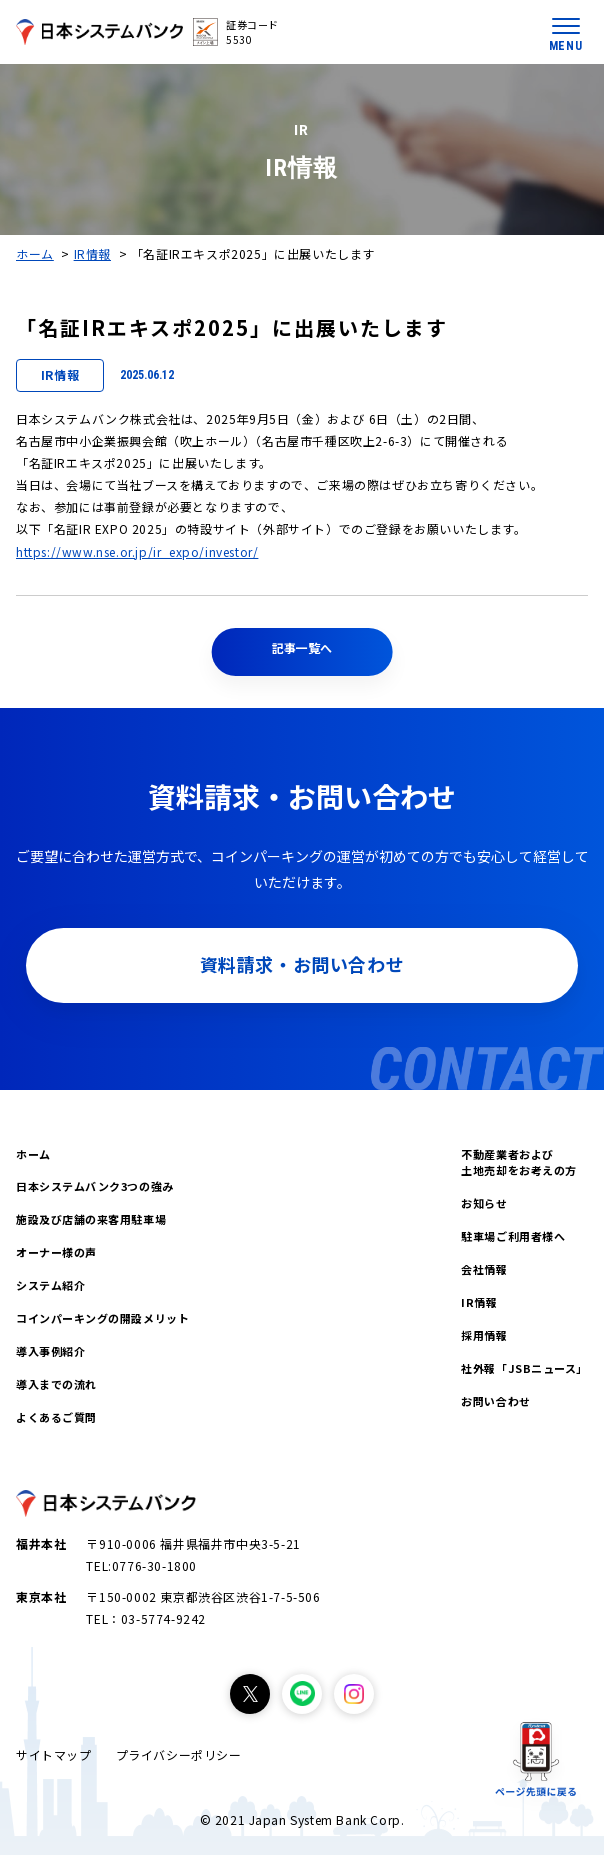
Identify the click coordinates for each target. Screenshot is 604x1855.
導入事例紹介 (50, 1351)
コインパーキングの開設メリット (102, 1318)
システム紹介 (50, 1285)
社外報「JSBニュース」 (524, 1368)
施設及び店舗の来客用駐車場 (91, 1219)
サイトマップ (54, 1754)
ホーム (35, 253)
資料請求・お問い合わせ (302, 964)
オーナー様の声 (56, 1252)
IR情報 (92, 253)
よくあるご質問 (56, 1417)
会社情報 (484, 1269)
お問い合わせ (495, 1401)
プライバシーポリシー (179, 1754)
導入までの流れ (56, 1384)
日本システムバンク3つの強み (95, 1186)
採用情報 (484, 1335)
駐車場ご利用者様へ (513, 1236)
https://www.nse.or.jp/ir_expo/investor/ (137, 551)
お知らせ (484, 1203)
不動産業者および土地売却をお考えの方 (519, 1162)
